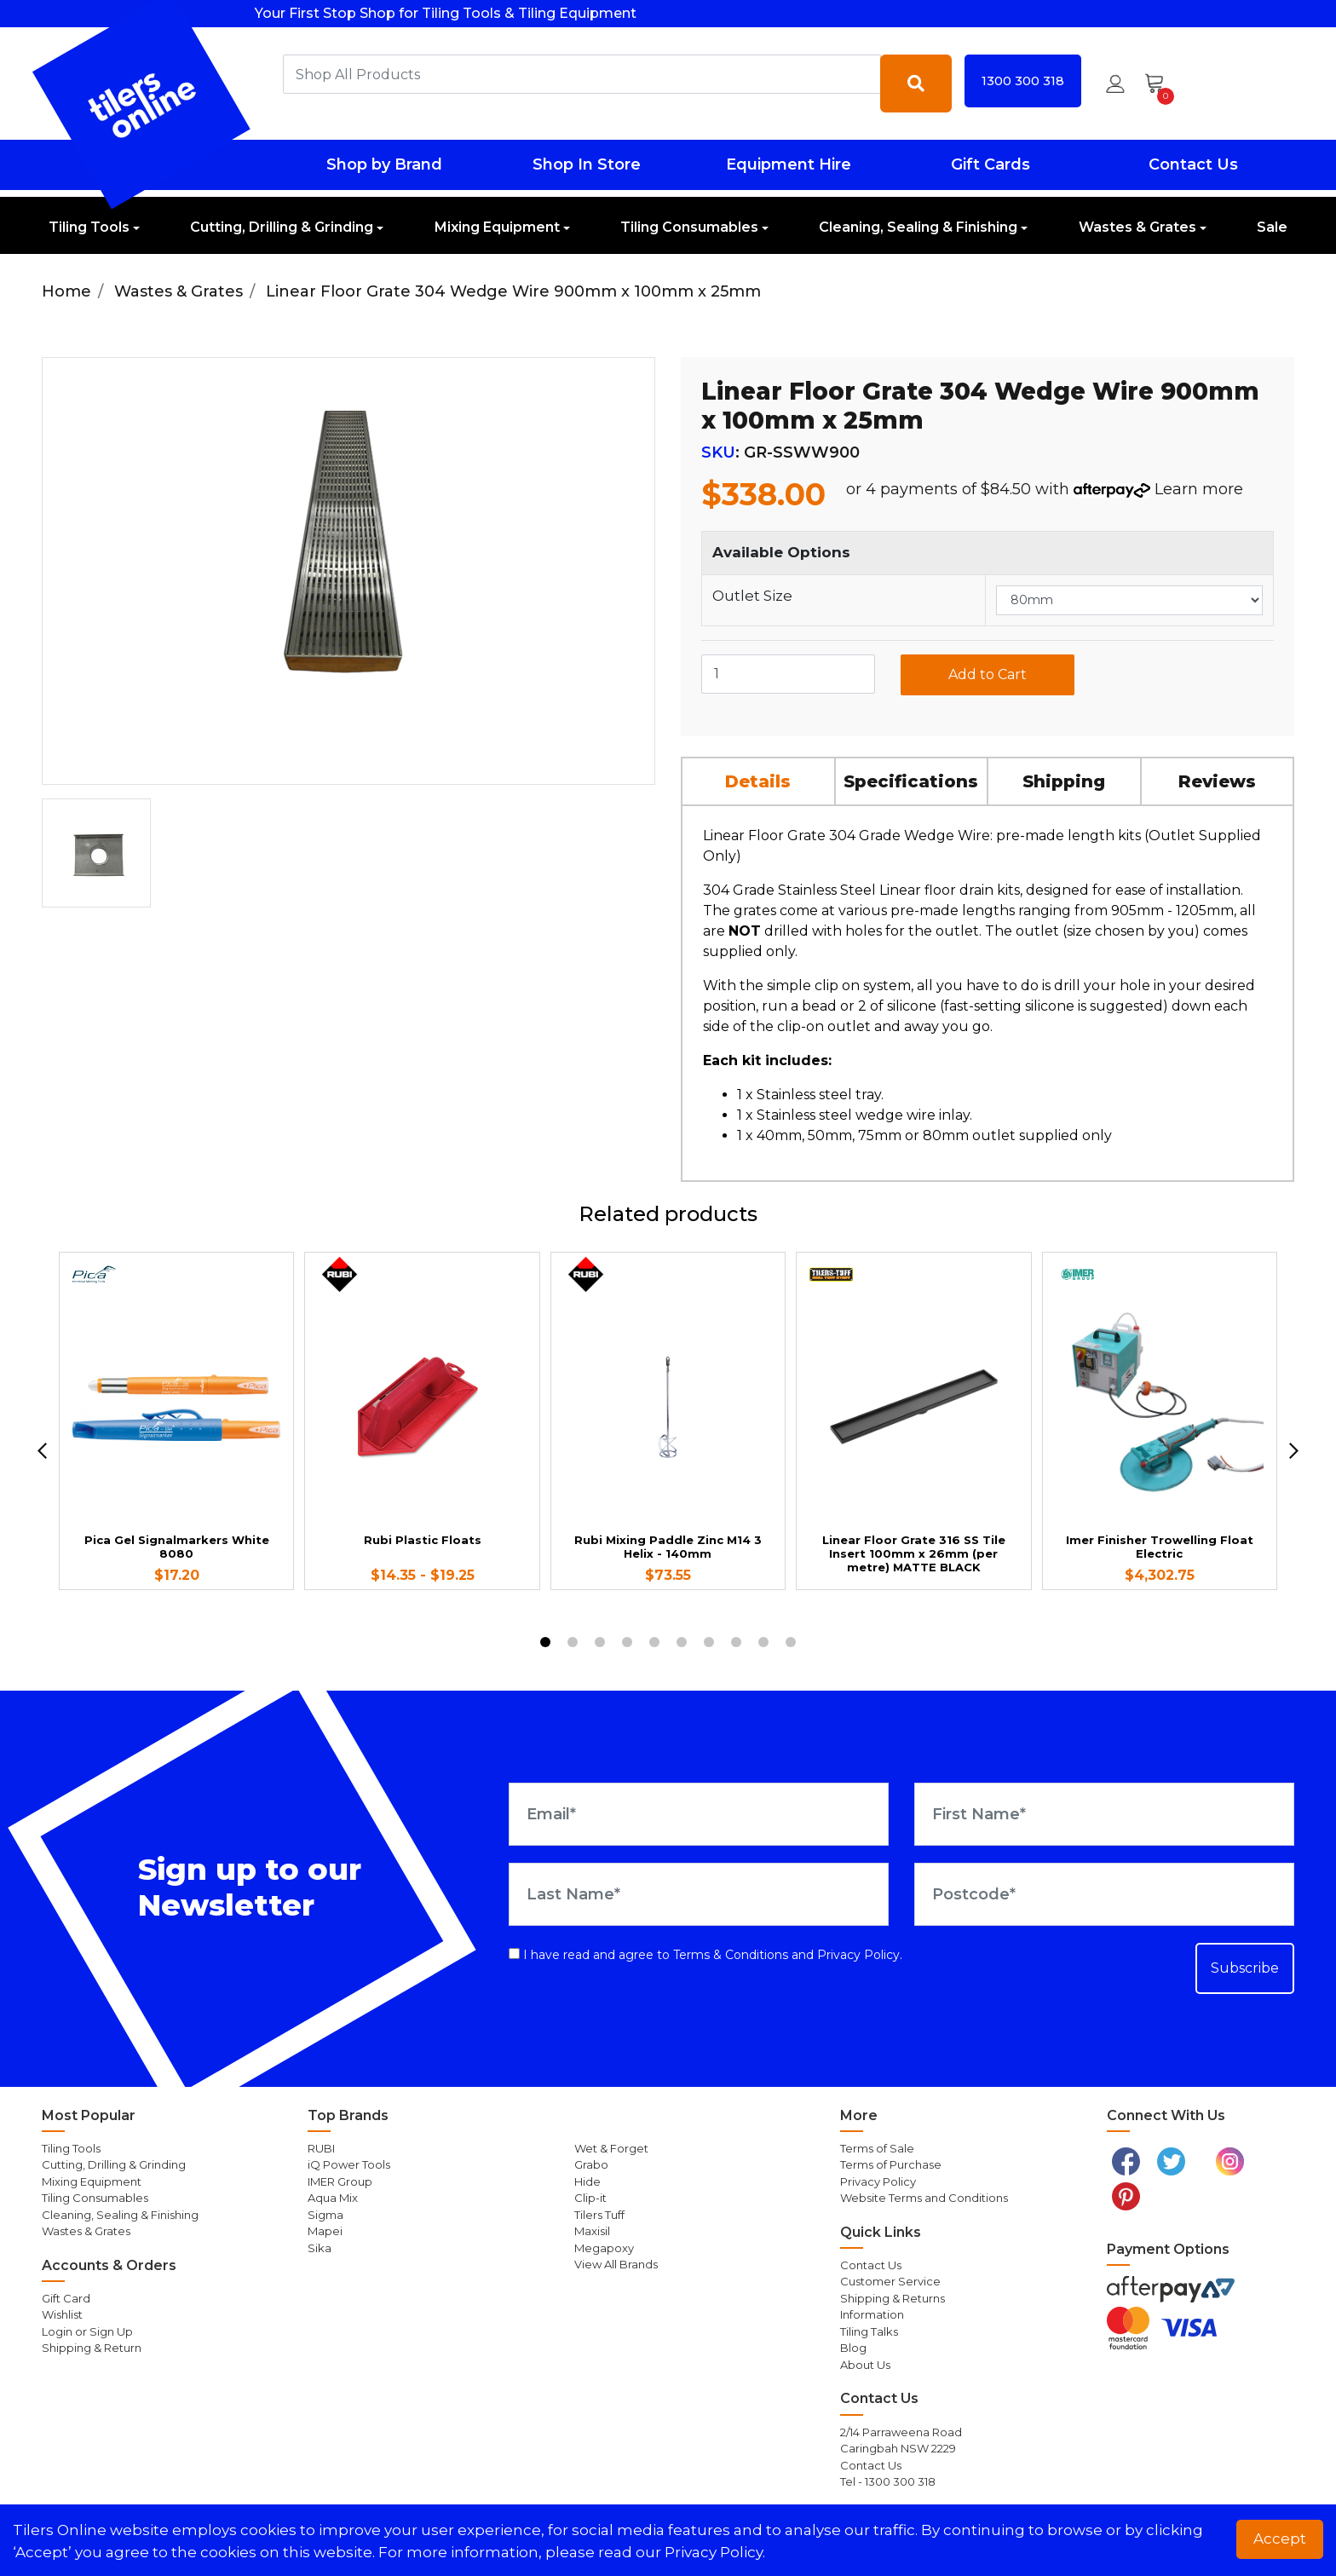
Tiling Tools (89, 227)
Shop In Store (587, 164)
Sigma (325, 2215)
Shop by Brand (384, 164)
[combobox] (582, 74)
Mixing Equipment (497, 227)
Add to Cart (987, 674)
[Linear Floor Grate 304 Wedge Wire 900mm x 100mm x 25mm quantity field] (788, 674)
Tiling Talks (869, 2331)
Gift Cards (990, 164)
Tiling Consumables (689, 227)
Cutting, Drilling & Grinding (281, 227)
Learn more (1199, 489)
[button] (1115, 83)
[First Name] (1104, 1814)
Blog (853, 2347)
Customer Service (890, 2281)
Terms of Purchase (891, 2164)
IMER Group (340, 2181)
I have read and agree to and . (705, 1954)
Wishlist (62, 2314)
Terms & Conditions (730, 1954)
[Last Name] (699, 1894)
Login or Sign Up (87, 2331)
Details (758, 781)
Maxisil (592, 2231)
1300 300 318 (1023, 81)
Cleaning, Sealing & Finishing (918, 227)
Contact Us (1193, 164)
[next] (1294, 1451)
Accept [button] (1279, 2538)
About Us (865, 2364)
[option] (96, 853)
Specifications (911, 781)
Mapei (325, 2231)
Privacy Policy (858, 1954)
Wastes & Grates (1137, 227)
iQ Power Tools (349, 2164)
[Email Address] (699, 1814)
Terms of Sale (877, 2148)
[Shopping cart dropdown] (1160, 83)
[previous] (42, 1451)
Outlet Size (752, 595)
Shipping (1063, 781)
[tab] (759, 781)
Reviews (1217, 781)
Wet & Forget (611, 2148)
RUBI (321, 2148)
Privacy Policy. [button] (715, 2552)
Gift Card (66, 2298)
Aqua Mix (333, 2197)
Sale (1272, 227)
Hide (587, 2181)
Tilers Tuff (599, 2215)
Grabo (591, 2164)
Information (872, 2314)
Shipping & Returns (892, 2298)
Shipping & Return (91, 2347)
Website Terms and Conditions (924, 2197)
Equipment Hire (788, 164)
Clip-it (590, 2197)
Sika (319, 2248)
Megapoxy (604, 2248)
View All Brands (616, 2264)
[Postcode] (1104, 1894)
